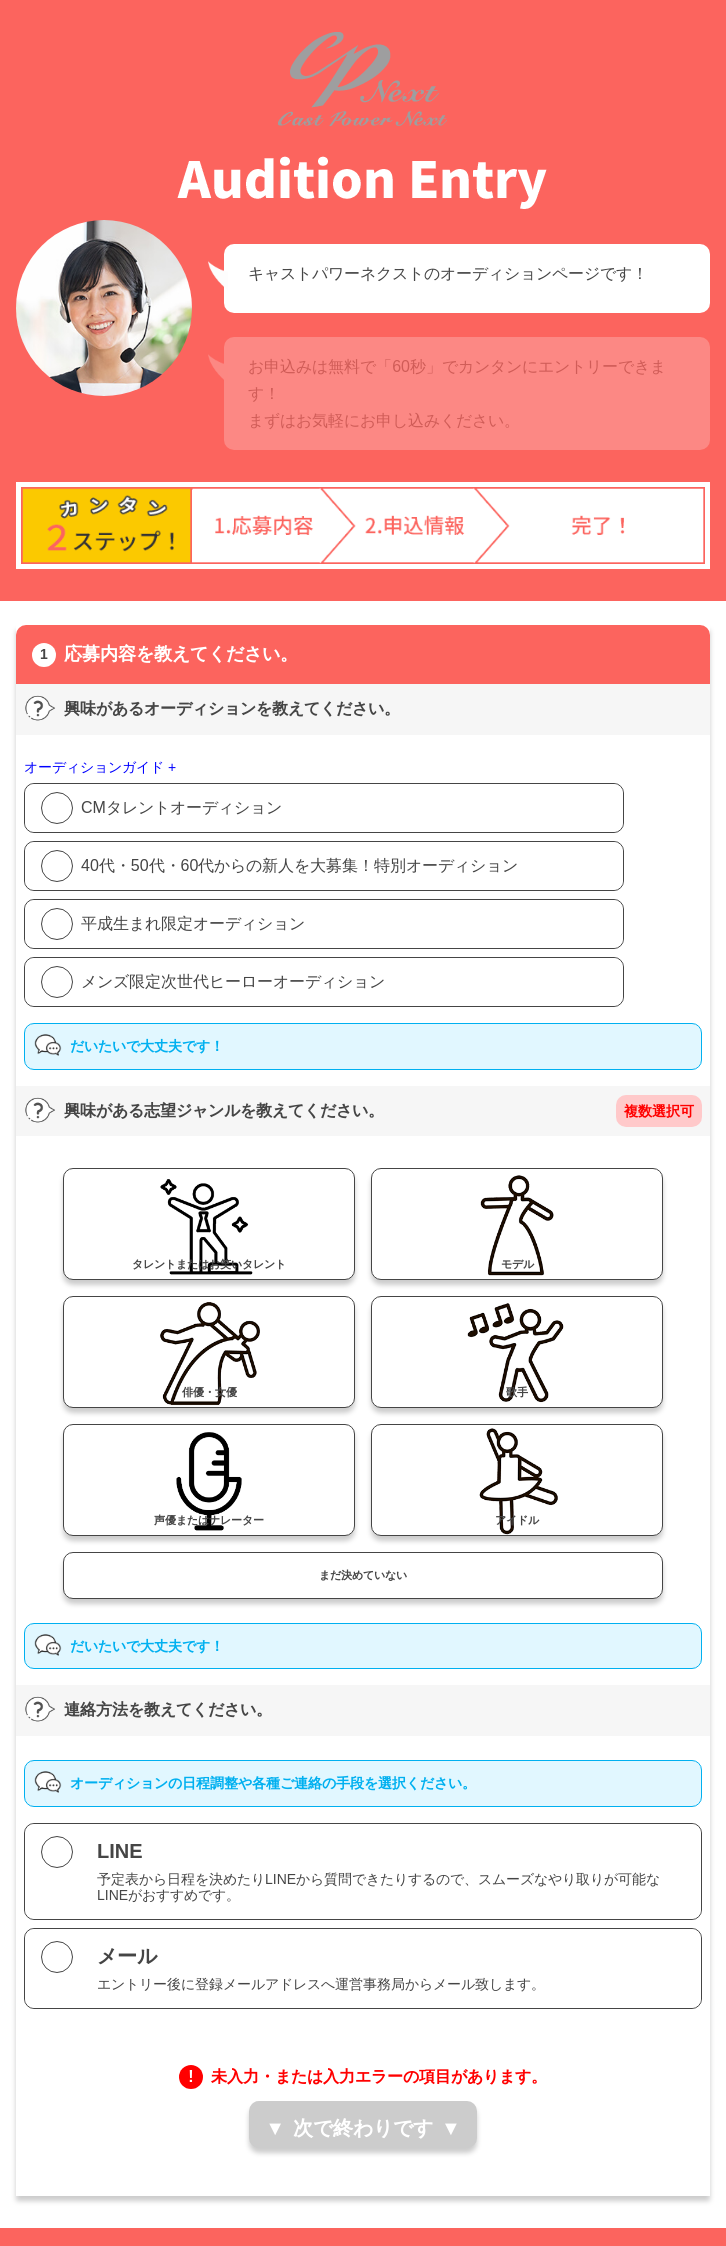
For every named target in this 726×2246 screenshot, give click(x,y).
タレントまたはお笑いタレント (209, 1264)
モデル (517, 1264)
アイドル (517, 1520)
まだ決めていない (363, 1575)
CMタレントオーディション (181, 807)
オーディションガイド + (100, 767)
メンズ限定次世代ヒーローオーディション (233, 981)
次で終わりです (363, 2128)
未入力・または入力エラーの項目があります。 (379, 2076)
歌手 (517, 1392)
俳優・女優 (209, 1392)
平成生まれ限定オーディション (193, 923)
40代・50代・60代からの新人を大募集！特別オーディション (299, 865)
